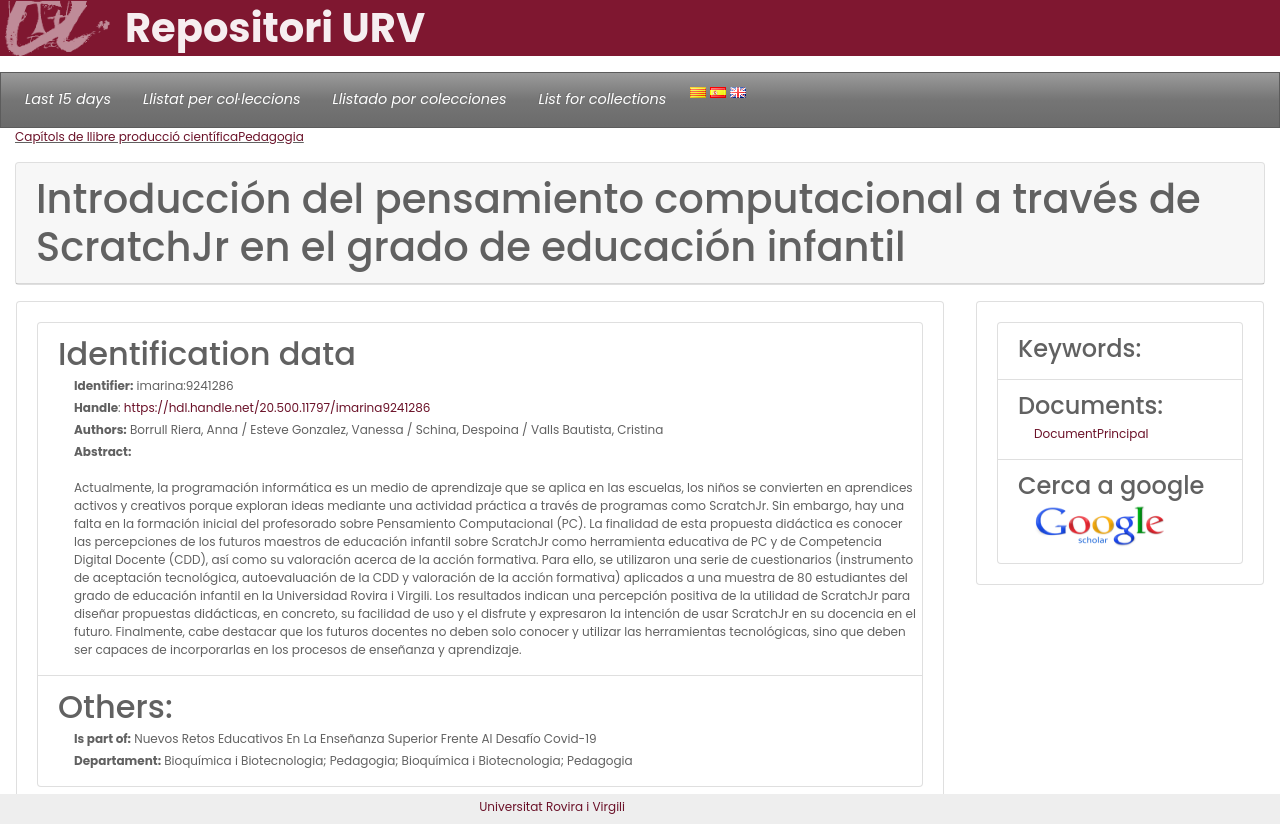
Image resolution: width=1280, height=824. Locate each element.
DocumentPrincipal (1091, 433)
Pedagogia (271, 136)
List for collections (602, 99)
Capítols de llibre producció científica (126, 136)
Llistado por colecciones (420, 99)
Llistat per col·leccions (222, 99)
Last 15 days (68, 99)
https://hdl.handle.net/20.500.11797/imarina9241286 (277, 407)
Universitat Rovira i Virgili (552, 806)
